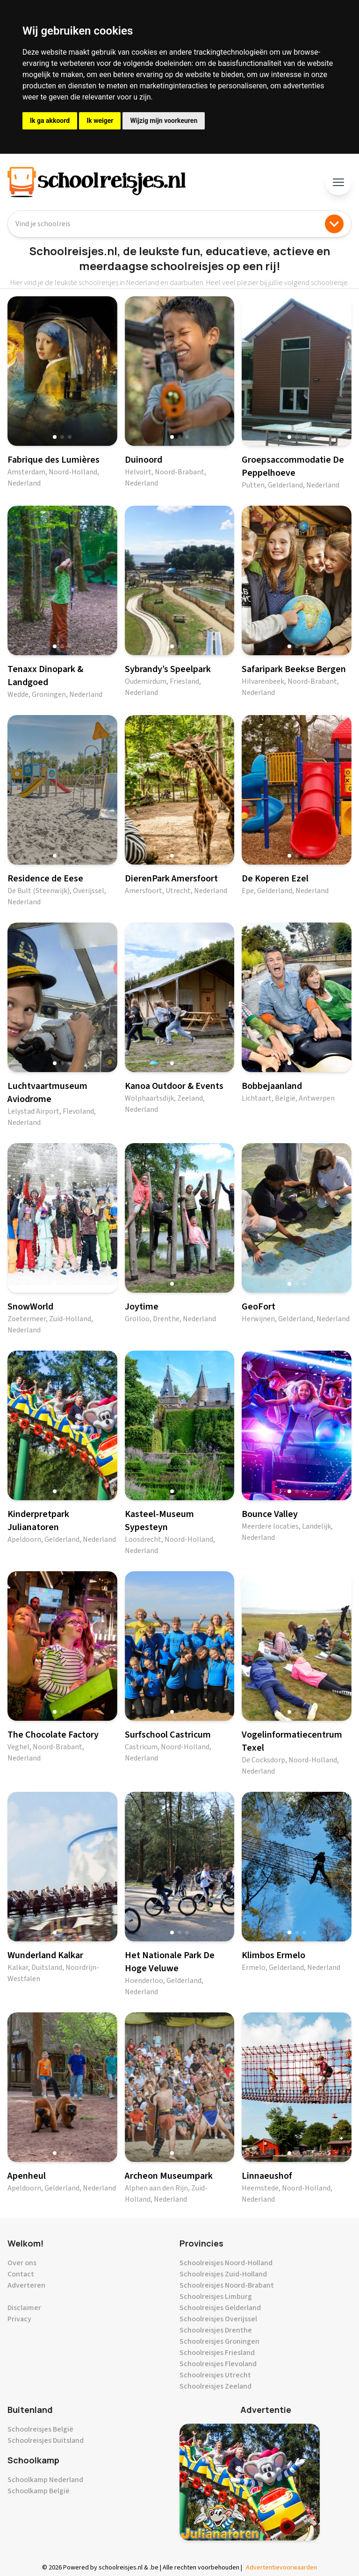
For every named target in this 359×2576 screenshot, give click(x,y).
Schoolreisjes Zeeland (215, 2386)
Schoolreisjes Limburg (216, 2296)
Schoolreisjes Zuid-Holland (223, 2274)
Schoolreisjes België (40, 2429)
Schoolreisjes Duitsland (45, 2440)
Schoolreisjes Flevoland (218, 2364)
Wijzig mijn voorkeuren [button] (163, 120)
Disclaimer (24, 2308)
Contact (20, 2274)
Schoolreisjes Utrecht (215, 2375)
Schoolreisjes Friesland (217, 2352)
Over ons (21, 2263)
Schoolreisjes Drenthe (216, 2330)
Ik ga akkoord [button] (50, 120)
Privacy (19, 2319)
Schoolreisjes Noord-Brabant (227, 2285)
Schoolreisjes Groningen (219, 2341)
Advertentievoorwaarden (281, 2567)
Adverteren (26, 2285)
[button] (55, 437)
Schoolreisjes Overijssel (218, 2319)
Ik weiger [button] (99, 120)
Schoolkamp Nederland (45, 2480)
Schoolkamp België (38, 2491)
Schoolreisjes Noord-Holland (226, 2263)
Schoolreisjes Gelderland (220, 2308)
